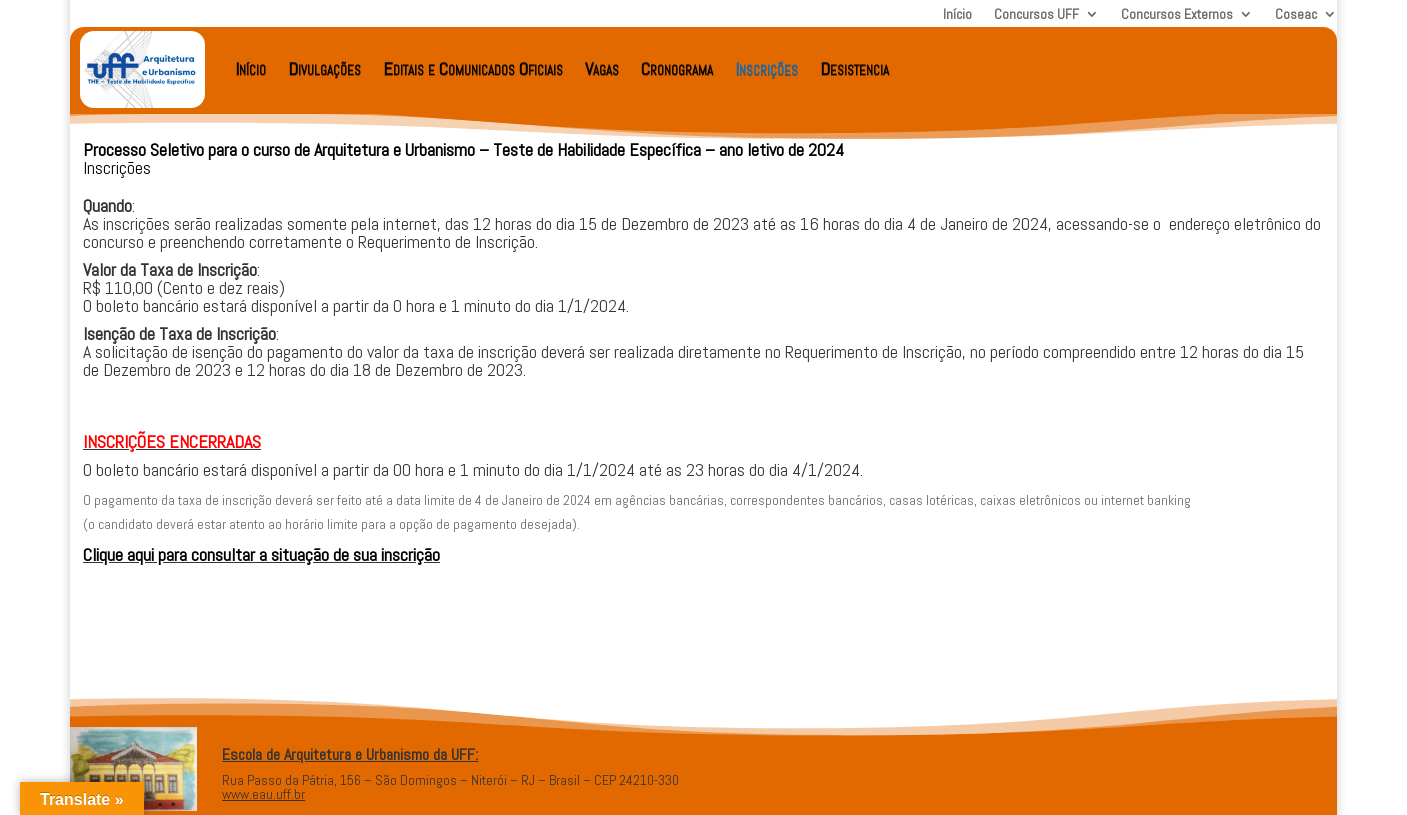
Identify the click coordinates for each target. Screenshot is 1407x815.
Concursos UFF (1036, 15)
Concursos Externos (1177, 15)
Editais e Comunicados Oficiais (473, 68)
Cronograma (677, 68)
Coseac (1296, 15)
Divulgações (324, 68)
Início (957, 15)
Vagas (602, 68)
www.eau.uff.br (263, 794)
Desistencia (854, 68)
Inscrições (766, 68)
